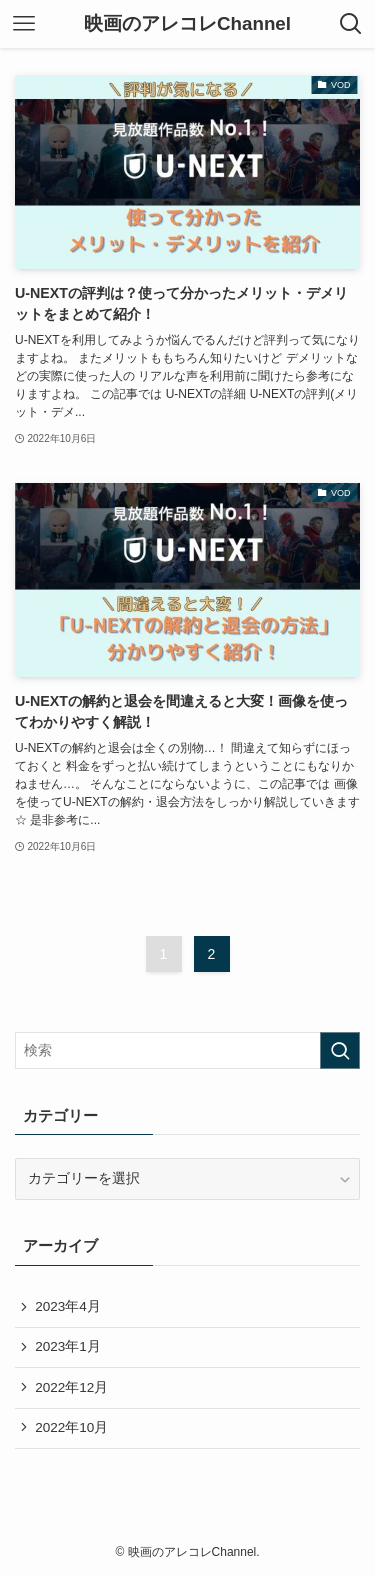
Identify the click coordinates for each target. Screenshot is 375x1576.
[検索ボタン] (351, 24)
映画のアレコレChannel (187, 24)
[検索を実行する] (340, 1050)
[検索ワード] (187, 1050)
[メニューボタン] (24, 24)
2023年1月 (68, 1346)
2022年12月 (71, 1387)
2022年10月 (71, 1427)
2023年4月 (68, 1306)
